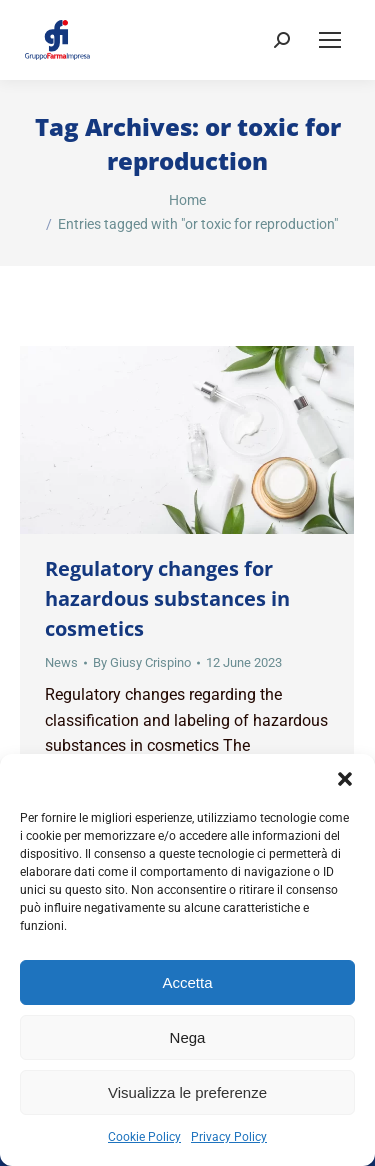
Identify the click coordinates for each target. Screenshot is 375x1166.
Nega (188, 1037)
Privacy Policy (229, 1137)
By (142, 662)
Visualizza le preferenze (187, 1092)
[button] (345, 779)
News (61, 662)
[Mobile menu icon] (330, 40)
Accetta (187, 982)
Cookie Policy (144, 1137)
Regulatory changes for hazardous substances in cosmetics (167, 598)
